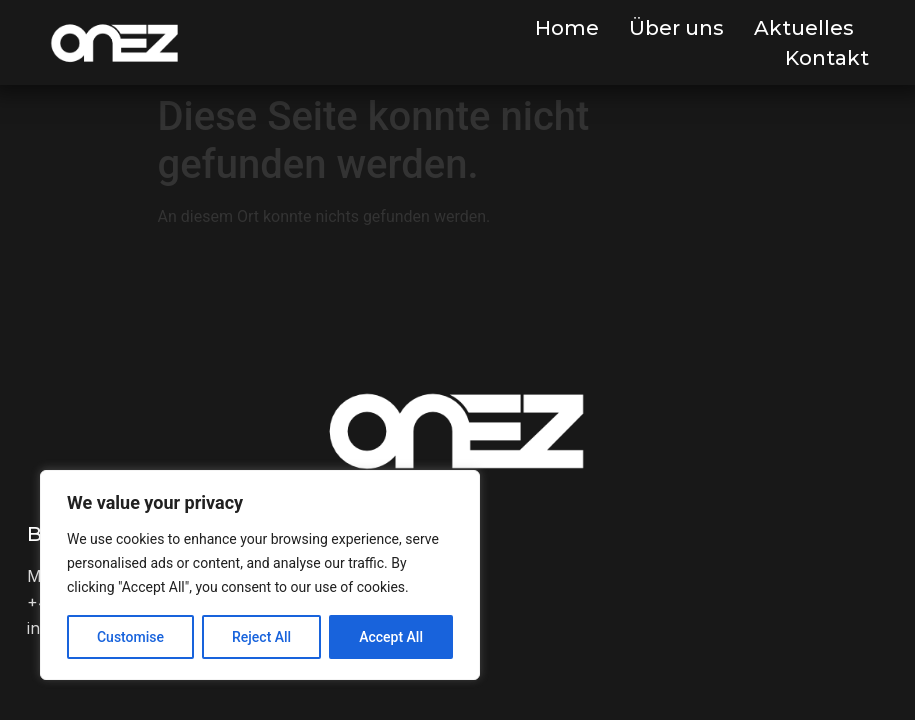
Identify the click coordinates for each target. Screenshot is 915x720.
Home (567, 28)
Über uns (676, 28)
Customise (130, 637)
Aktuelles (804, 28)
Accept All (391, 637)
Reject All (261, 637)
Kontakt (827, 58)
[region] (260, 575)
